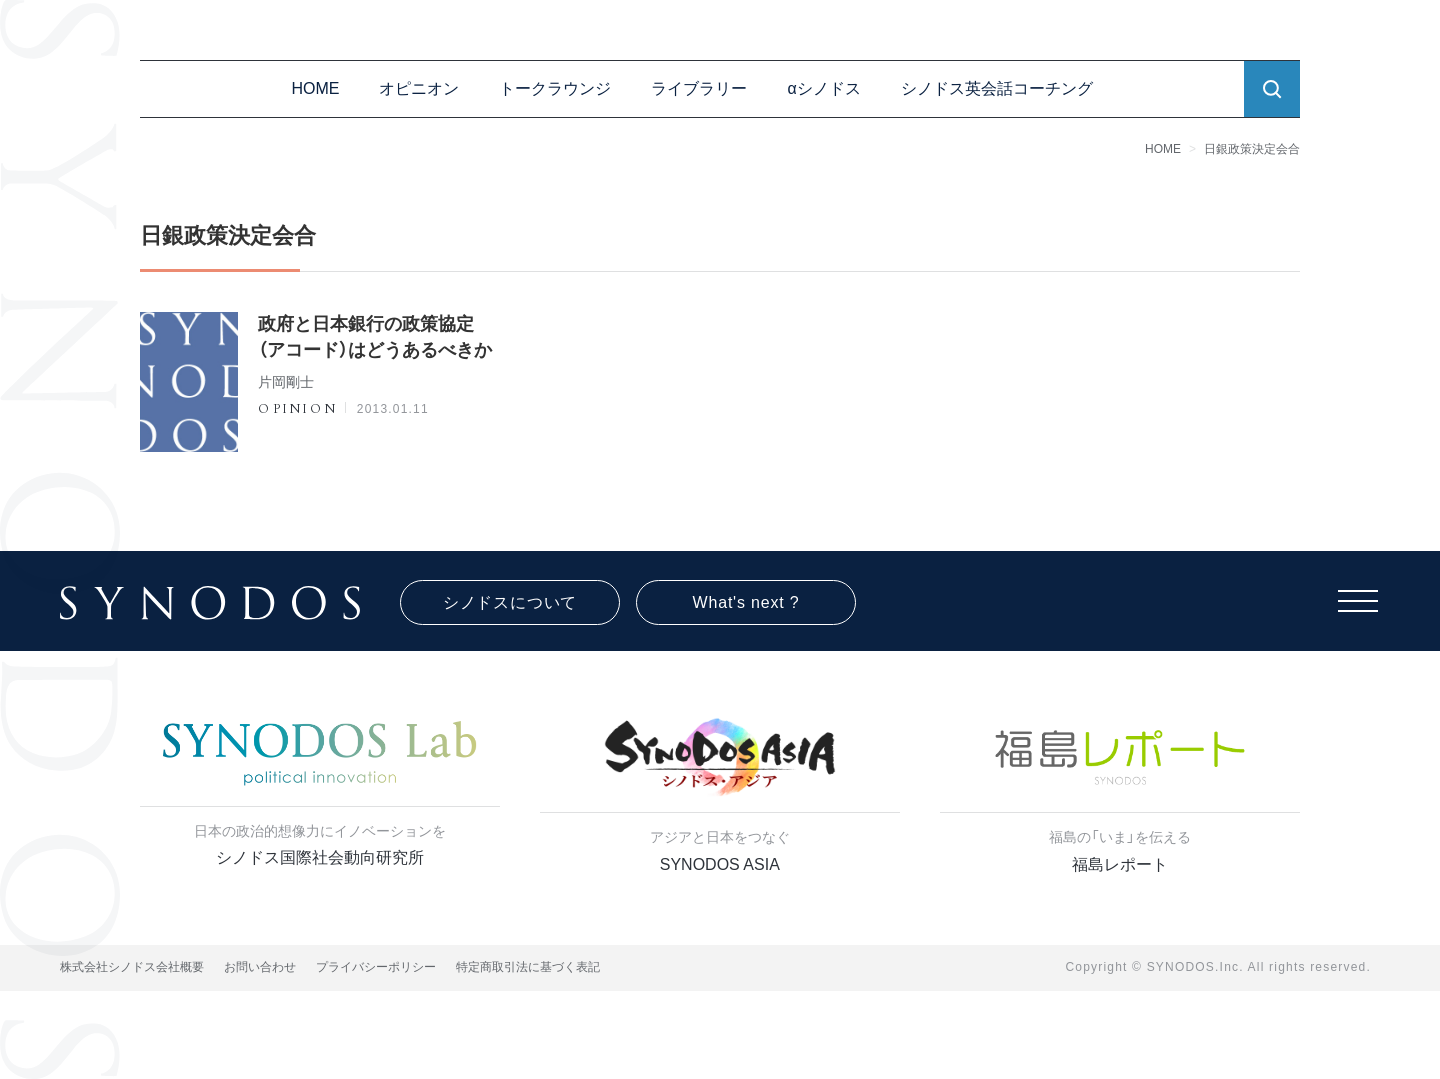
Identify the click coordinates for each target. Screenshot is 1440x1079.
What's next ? (746, 602)
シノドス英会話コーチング (997, 88)
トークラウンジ (555, 88)
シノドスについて (510, 602)
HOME (315, 88)
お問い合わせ (260, 967)
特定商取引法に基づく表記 (528, 967)
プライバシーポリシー (376, 967)
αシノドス (823, 88)
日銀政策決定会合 (1252, 149)
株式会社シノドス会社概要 (132, 967)
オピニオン (419, 88)
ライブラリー (699, 88)
